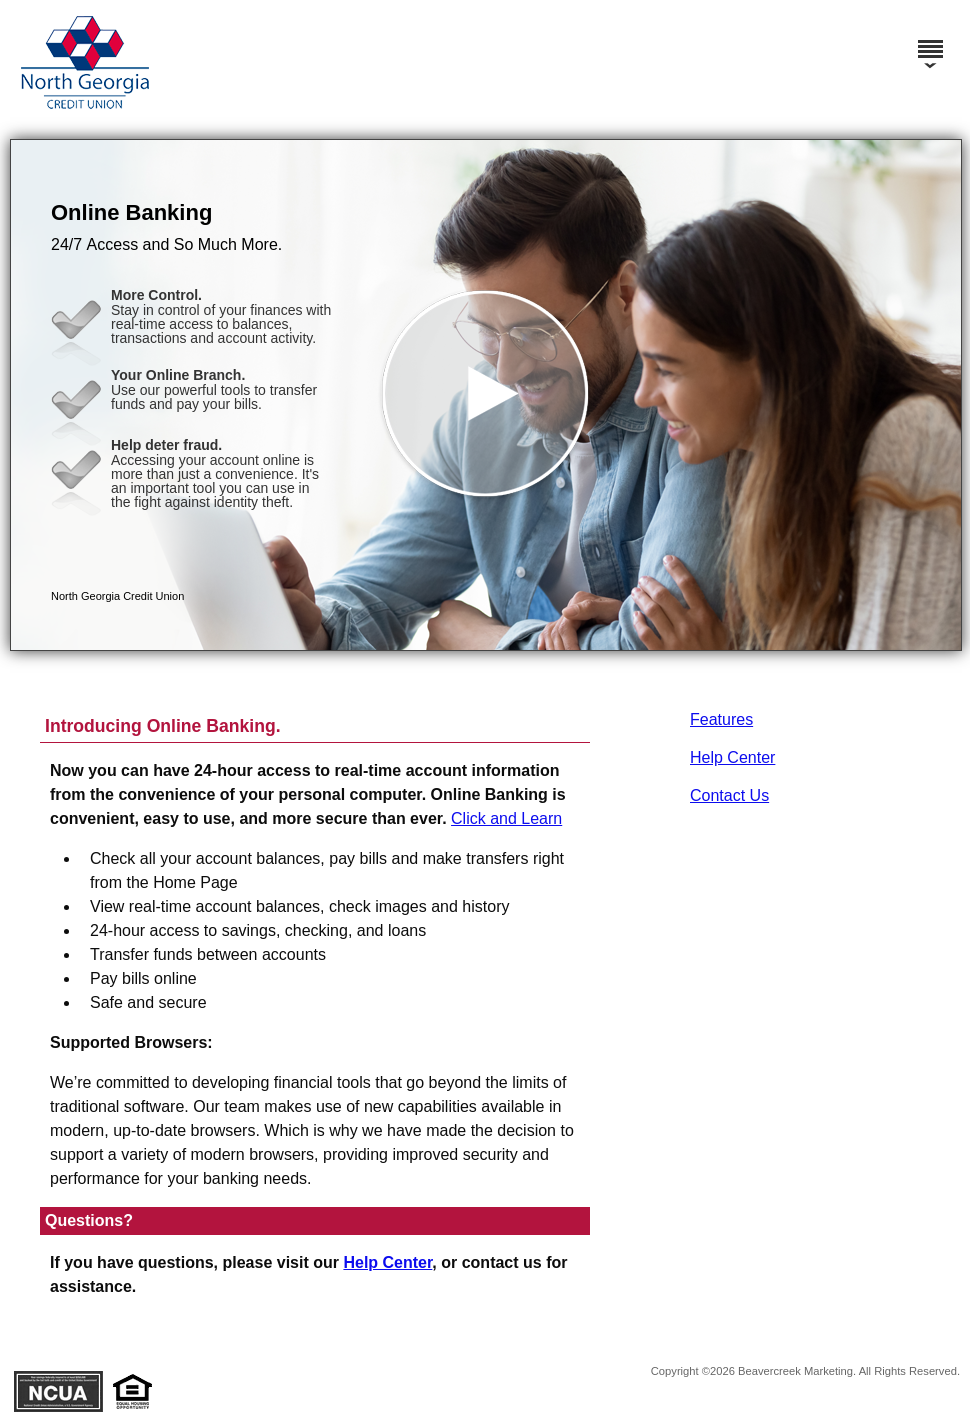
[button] (486, 395)
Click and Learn (506, 818)
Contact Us (729, 795)
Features (721, 719)
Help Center (732, 757)
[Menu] (930, 40)
